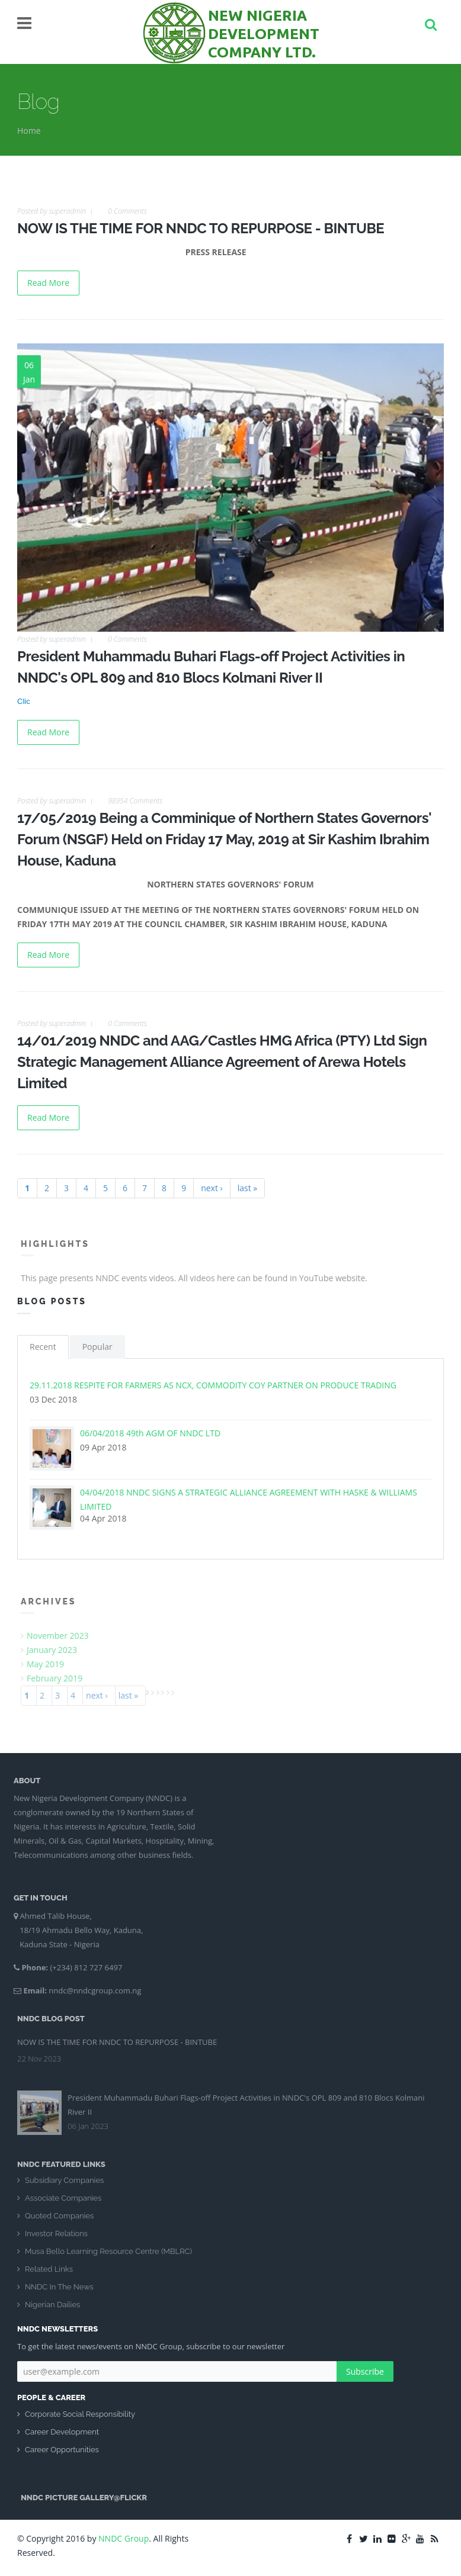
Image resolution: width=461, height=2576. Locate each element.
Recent (43, 1346)
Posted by (51, 211)
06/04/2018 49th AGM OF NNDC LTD (150, 1433)
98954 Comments (135, 801)
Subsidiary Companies (64, 2186)
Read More (48, 282)
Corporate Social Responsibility (80, 2414)
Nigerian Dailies (52, 2311)
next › (212, 1188)
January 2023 (58, 1649)
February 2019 (61, 1678)
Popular (97, 1346)
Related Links (49, 2275)
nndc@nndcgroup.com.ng (88, 1990)
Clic (23, 701)
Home (29, 130)
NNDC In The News (59, 2293)
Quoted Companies (59, 2222)
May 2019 (52, 1664)
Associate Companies (63, 2204)
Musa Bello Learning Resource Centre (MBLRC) (108, 2257)
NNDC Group (123, 2538)
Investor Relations (56, 2240)
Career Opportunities (62, 2449)
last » (248, 1188)
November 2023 (64, 1635)
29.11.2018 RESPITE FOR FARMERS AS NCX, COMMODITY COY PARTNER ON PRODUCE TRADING (213, 1385)
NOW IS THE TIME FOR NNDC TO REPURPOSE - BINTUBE (200, 228)
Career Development (62, 2431)
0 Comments (127, 211)
